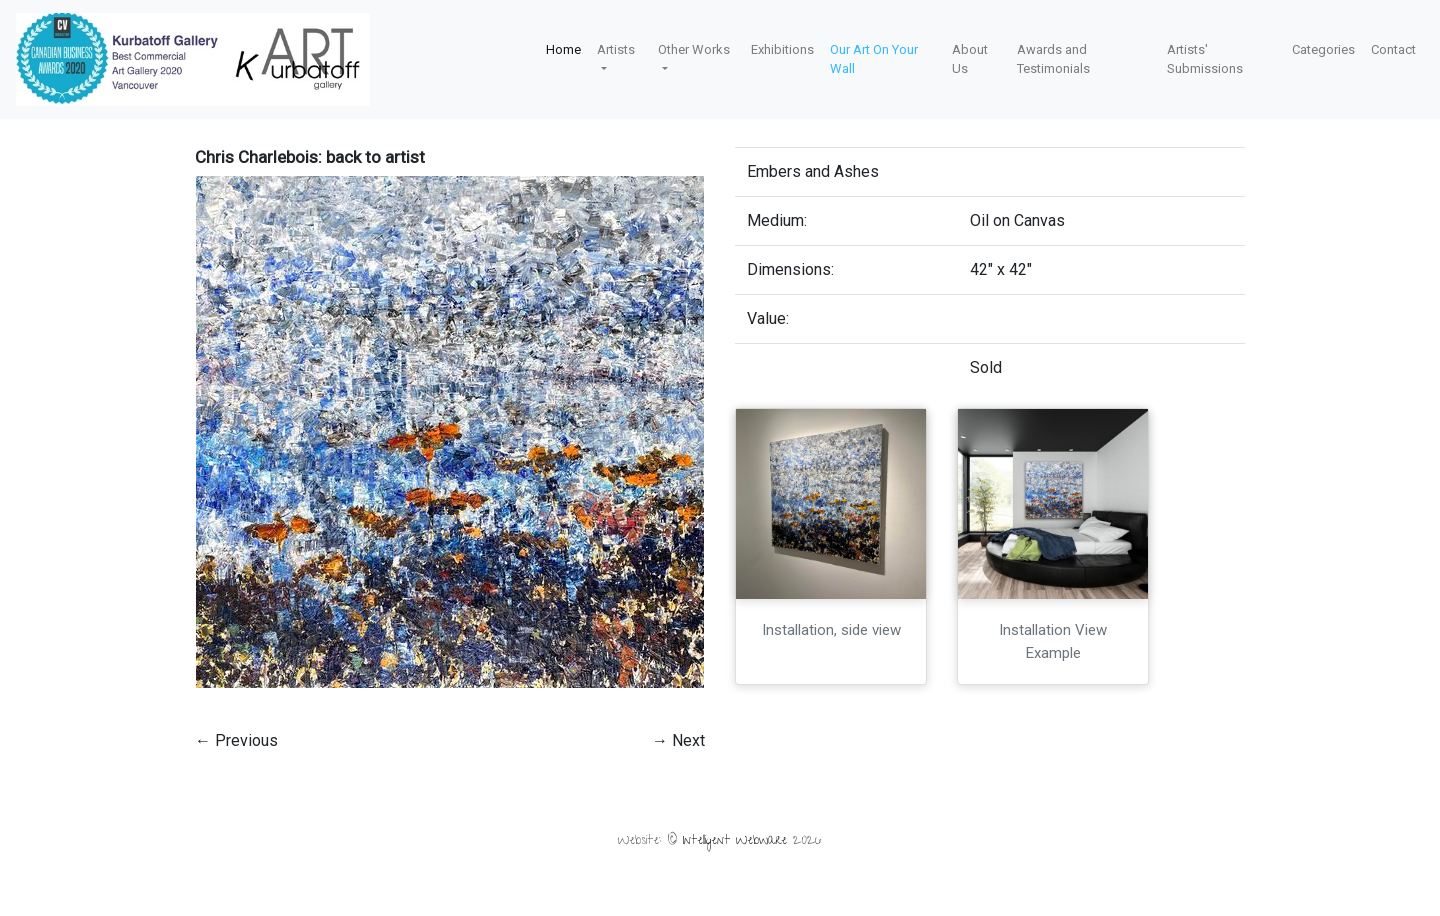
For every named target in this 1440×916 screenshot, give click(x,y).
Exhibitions (782, 49)
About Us (970, 59)
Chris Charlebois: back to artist (310, 157)
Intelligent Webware (735, 841)
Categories (1323, 49)
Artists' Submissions (1205, 59)
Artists (616, 49)
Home (563, 49)
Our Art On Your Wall (874, 59)
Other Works (694, 49)
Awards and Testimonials (1053, 59)
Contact (1393, 49)
